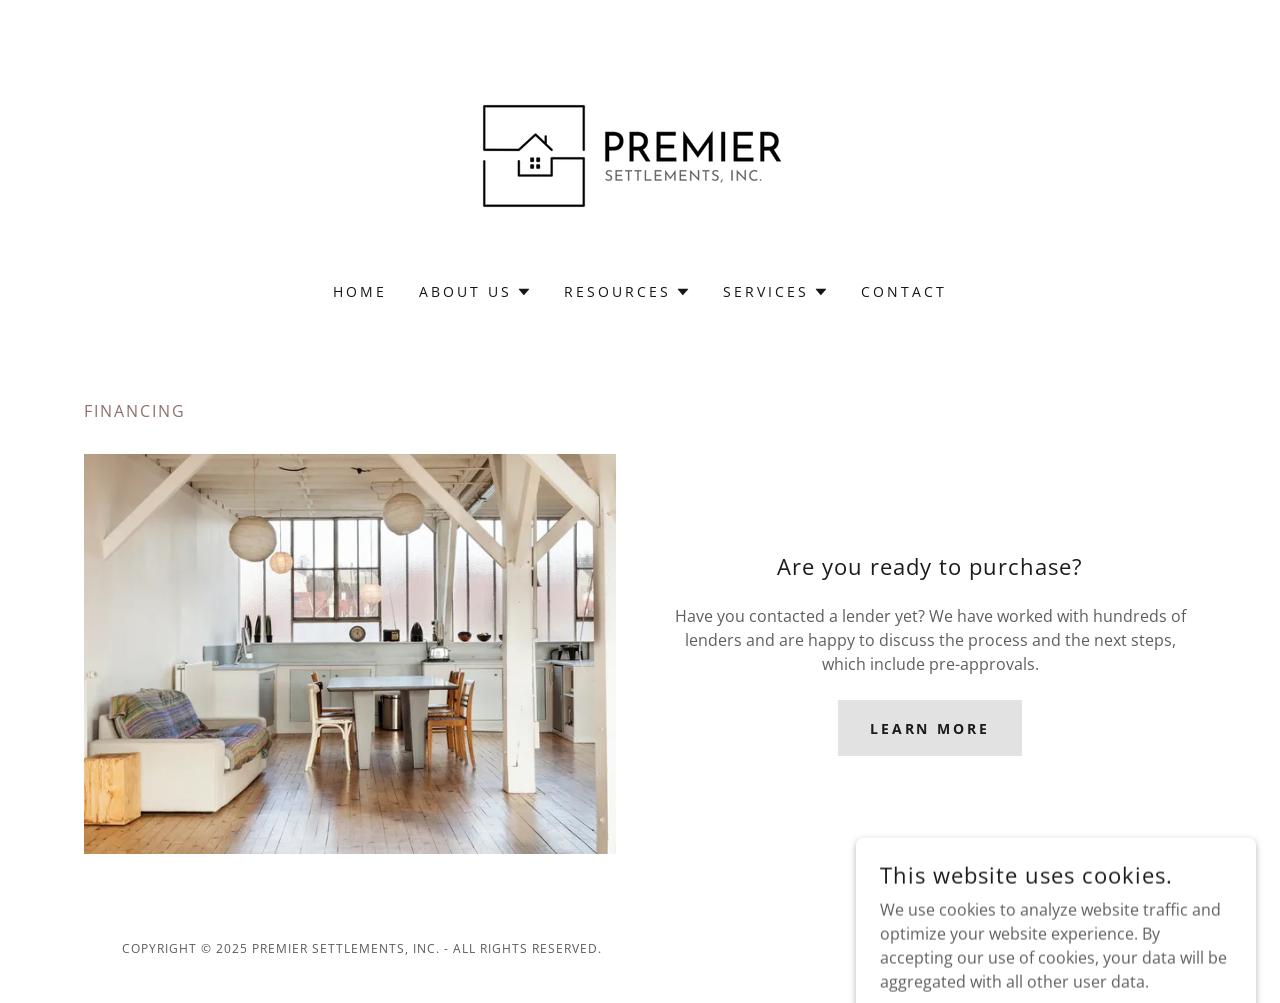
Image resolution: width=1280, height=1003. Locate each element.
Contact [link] (904, 291)
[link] (639, 154)
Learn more (930, 728)
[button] (475, 292)
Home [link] (360, 291)
